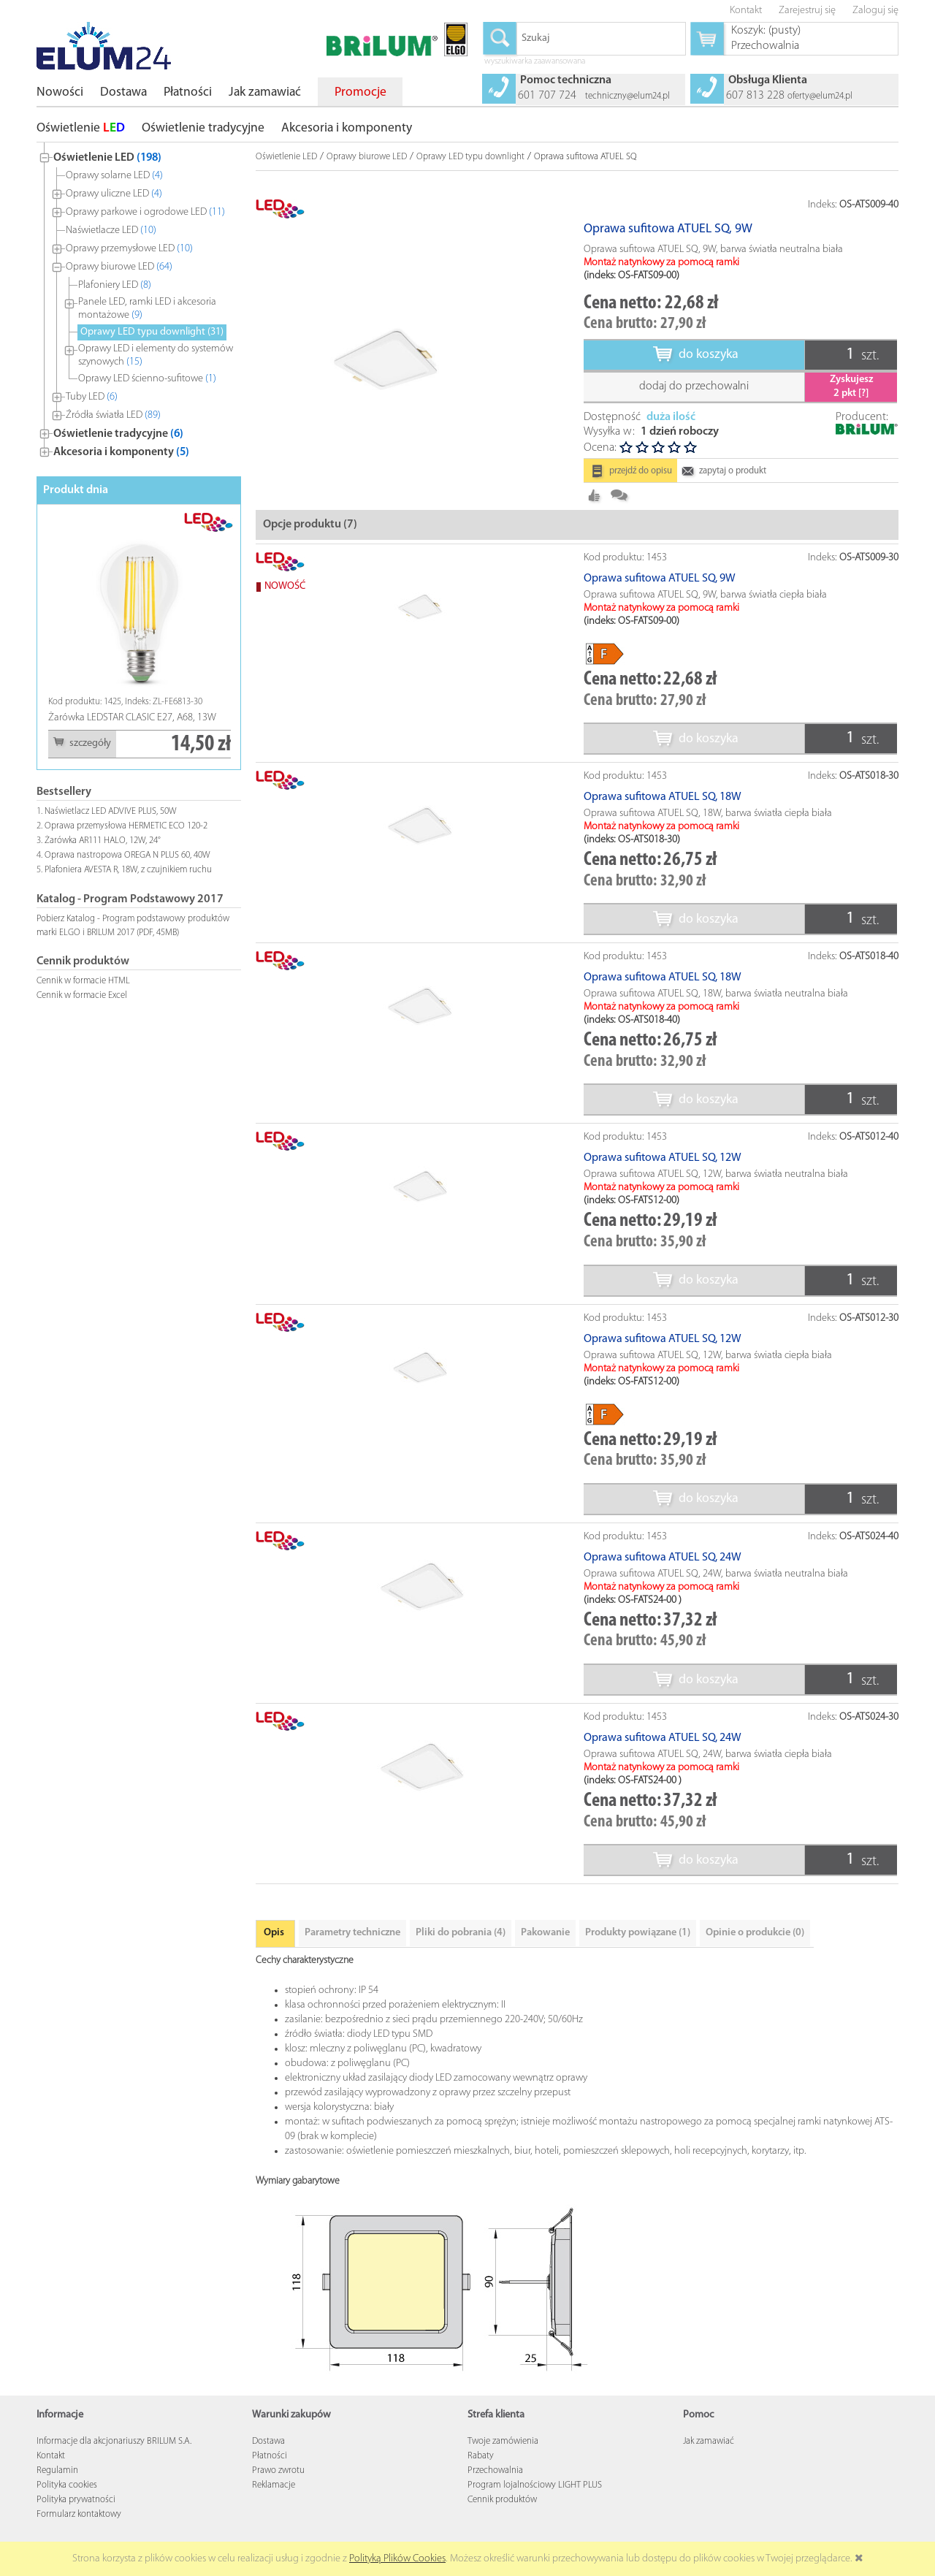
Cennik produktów (502, 2524)
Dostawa (268, 2466)
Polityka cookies (67, 2510)
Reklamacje (273, 2510)
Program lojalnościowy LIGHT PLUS (535, 2510)
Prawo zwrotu (278, 2495)
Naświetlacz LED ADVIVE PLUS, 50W (111, 811)
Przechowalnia (495, 2495)
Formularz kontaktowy (79, 2539)
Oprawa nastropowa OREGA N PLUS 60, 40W (127, 855)
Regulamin (57, 2495)
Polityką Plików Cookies (397, 2558)
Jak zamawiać (708, 2466)
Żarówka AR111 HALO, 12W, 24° (103, 840)
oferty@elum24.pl (819, 96)
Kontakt (51, 2480)
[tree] (139, 302)
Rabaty (481, 2480)
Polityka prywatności (76, 2524)
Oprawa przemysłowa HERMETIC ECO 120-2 (126, 826)
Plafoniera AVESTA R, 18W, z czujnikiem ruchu (128, 869)
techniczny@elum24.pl (627, 96)
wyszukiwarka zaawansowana (534, 62)
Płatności (269, 2480)
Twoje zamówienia (503, 2466)
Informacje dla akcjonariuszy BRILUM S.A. (114, 2466)
